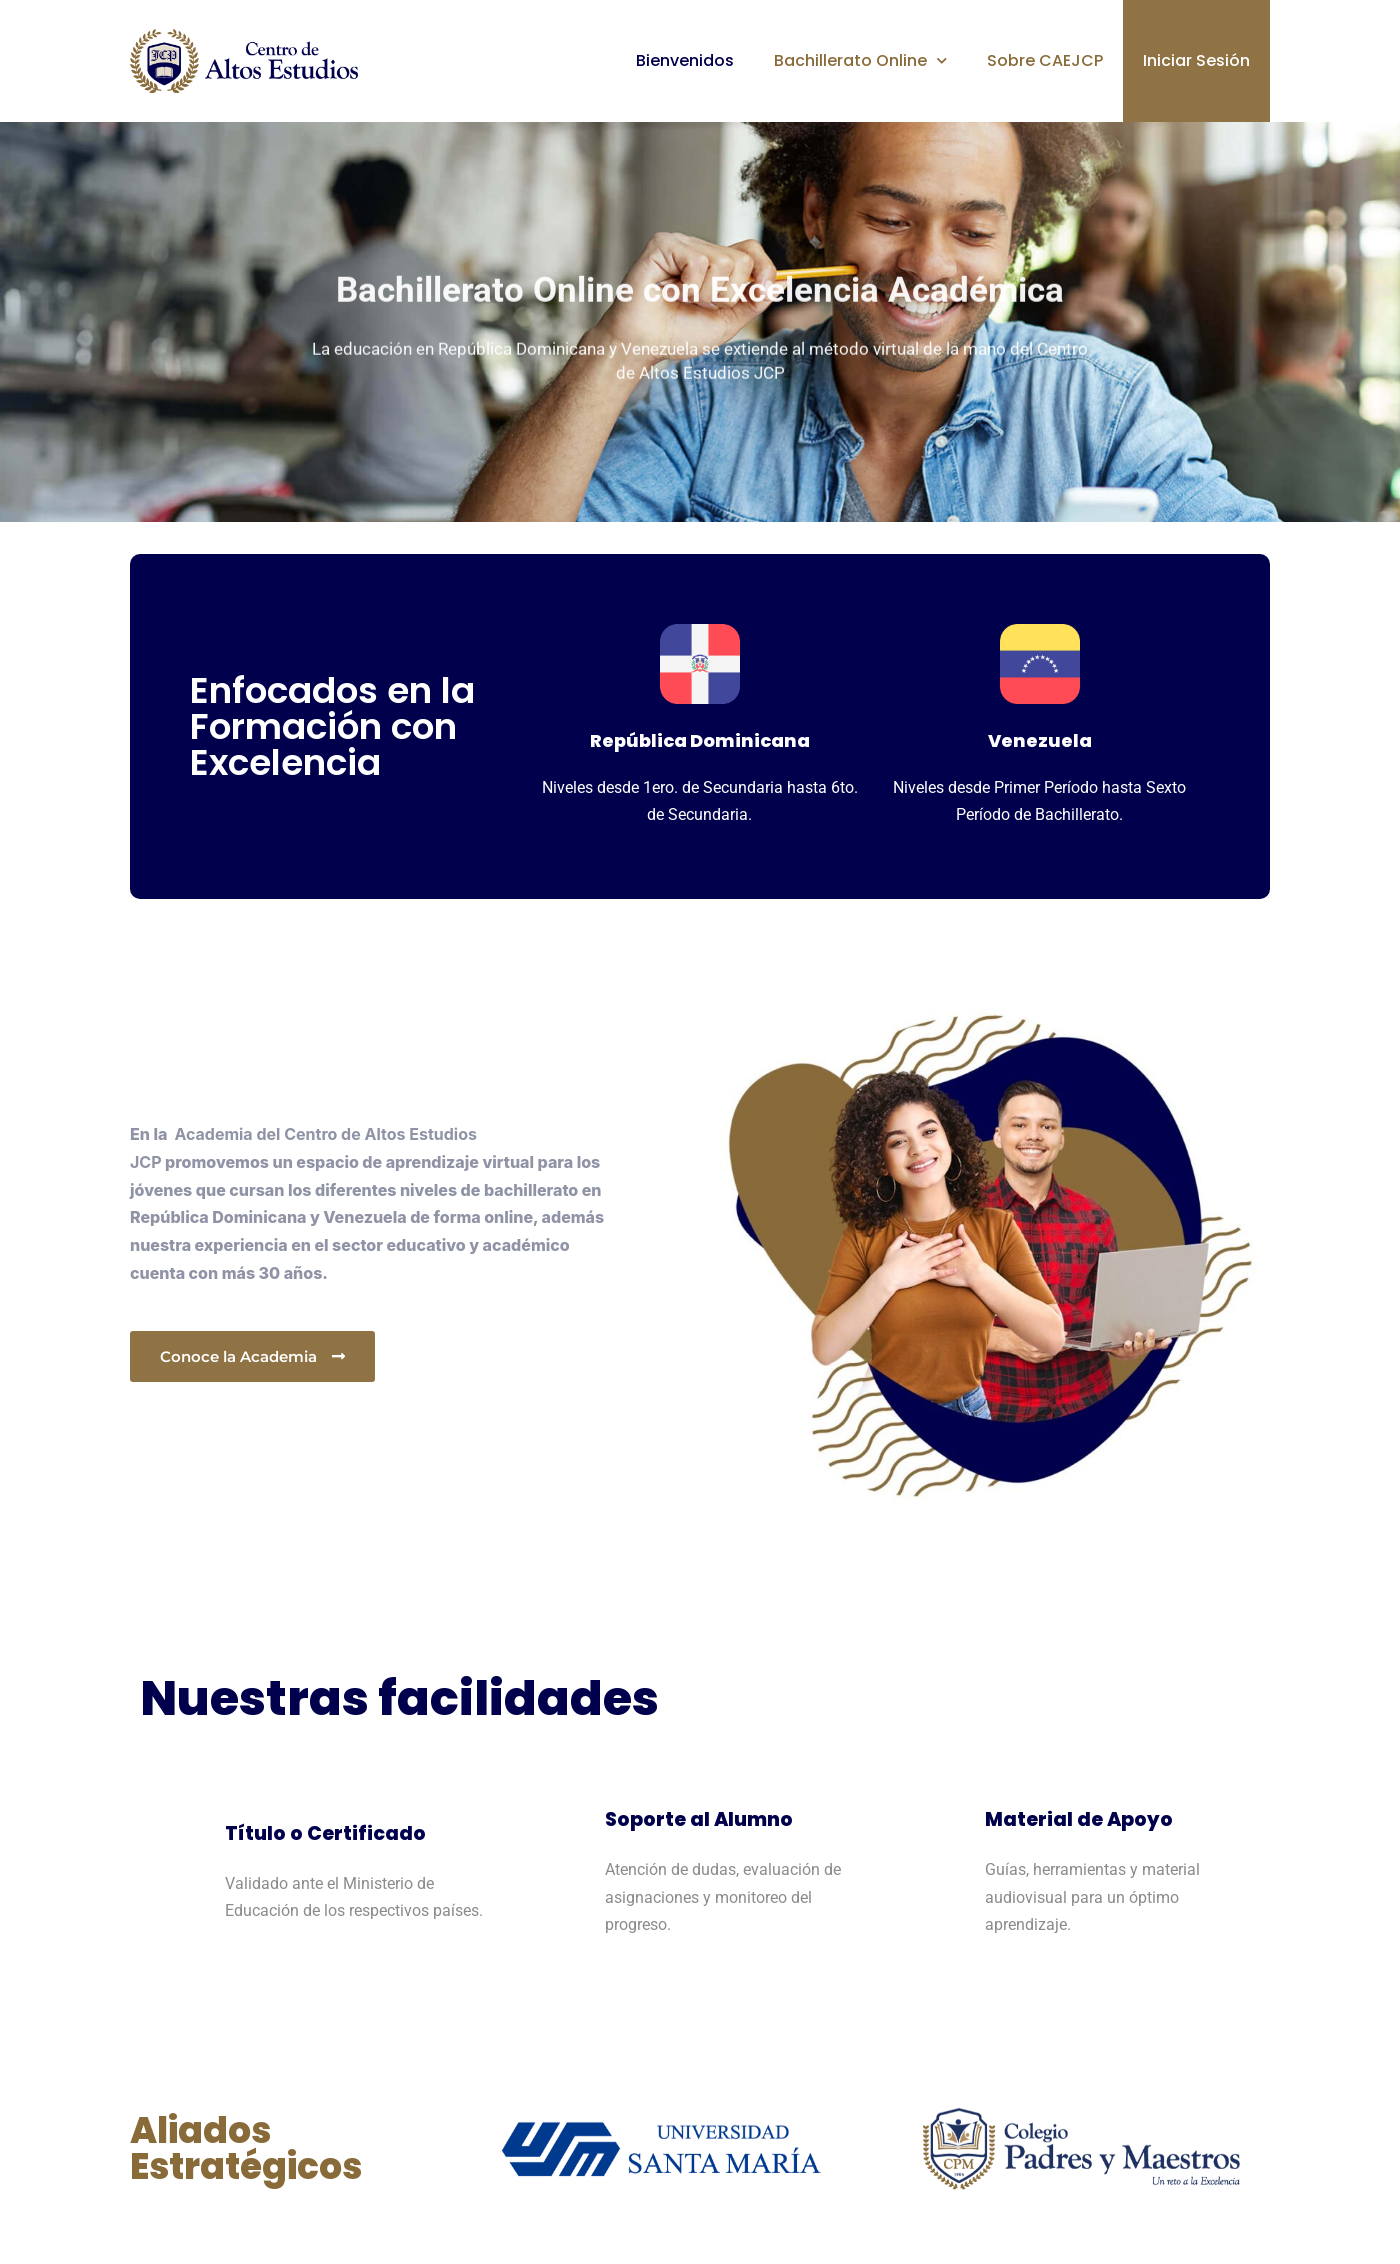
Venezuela (1040, 740)
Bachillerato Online (860, 60)
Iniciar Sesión (1196, 60)
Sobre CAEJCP (1045, 60)
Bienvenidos (685, 60)
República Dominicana (700, 740)
